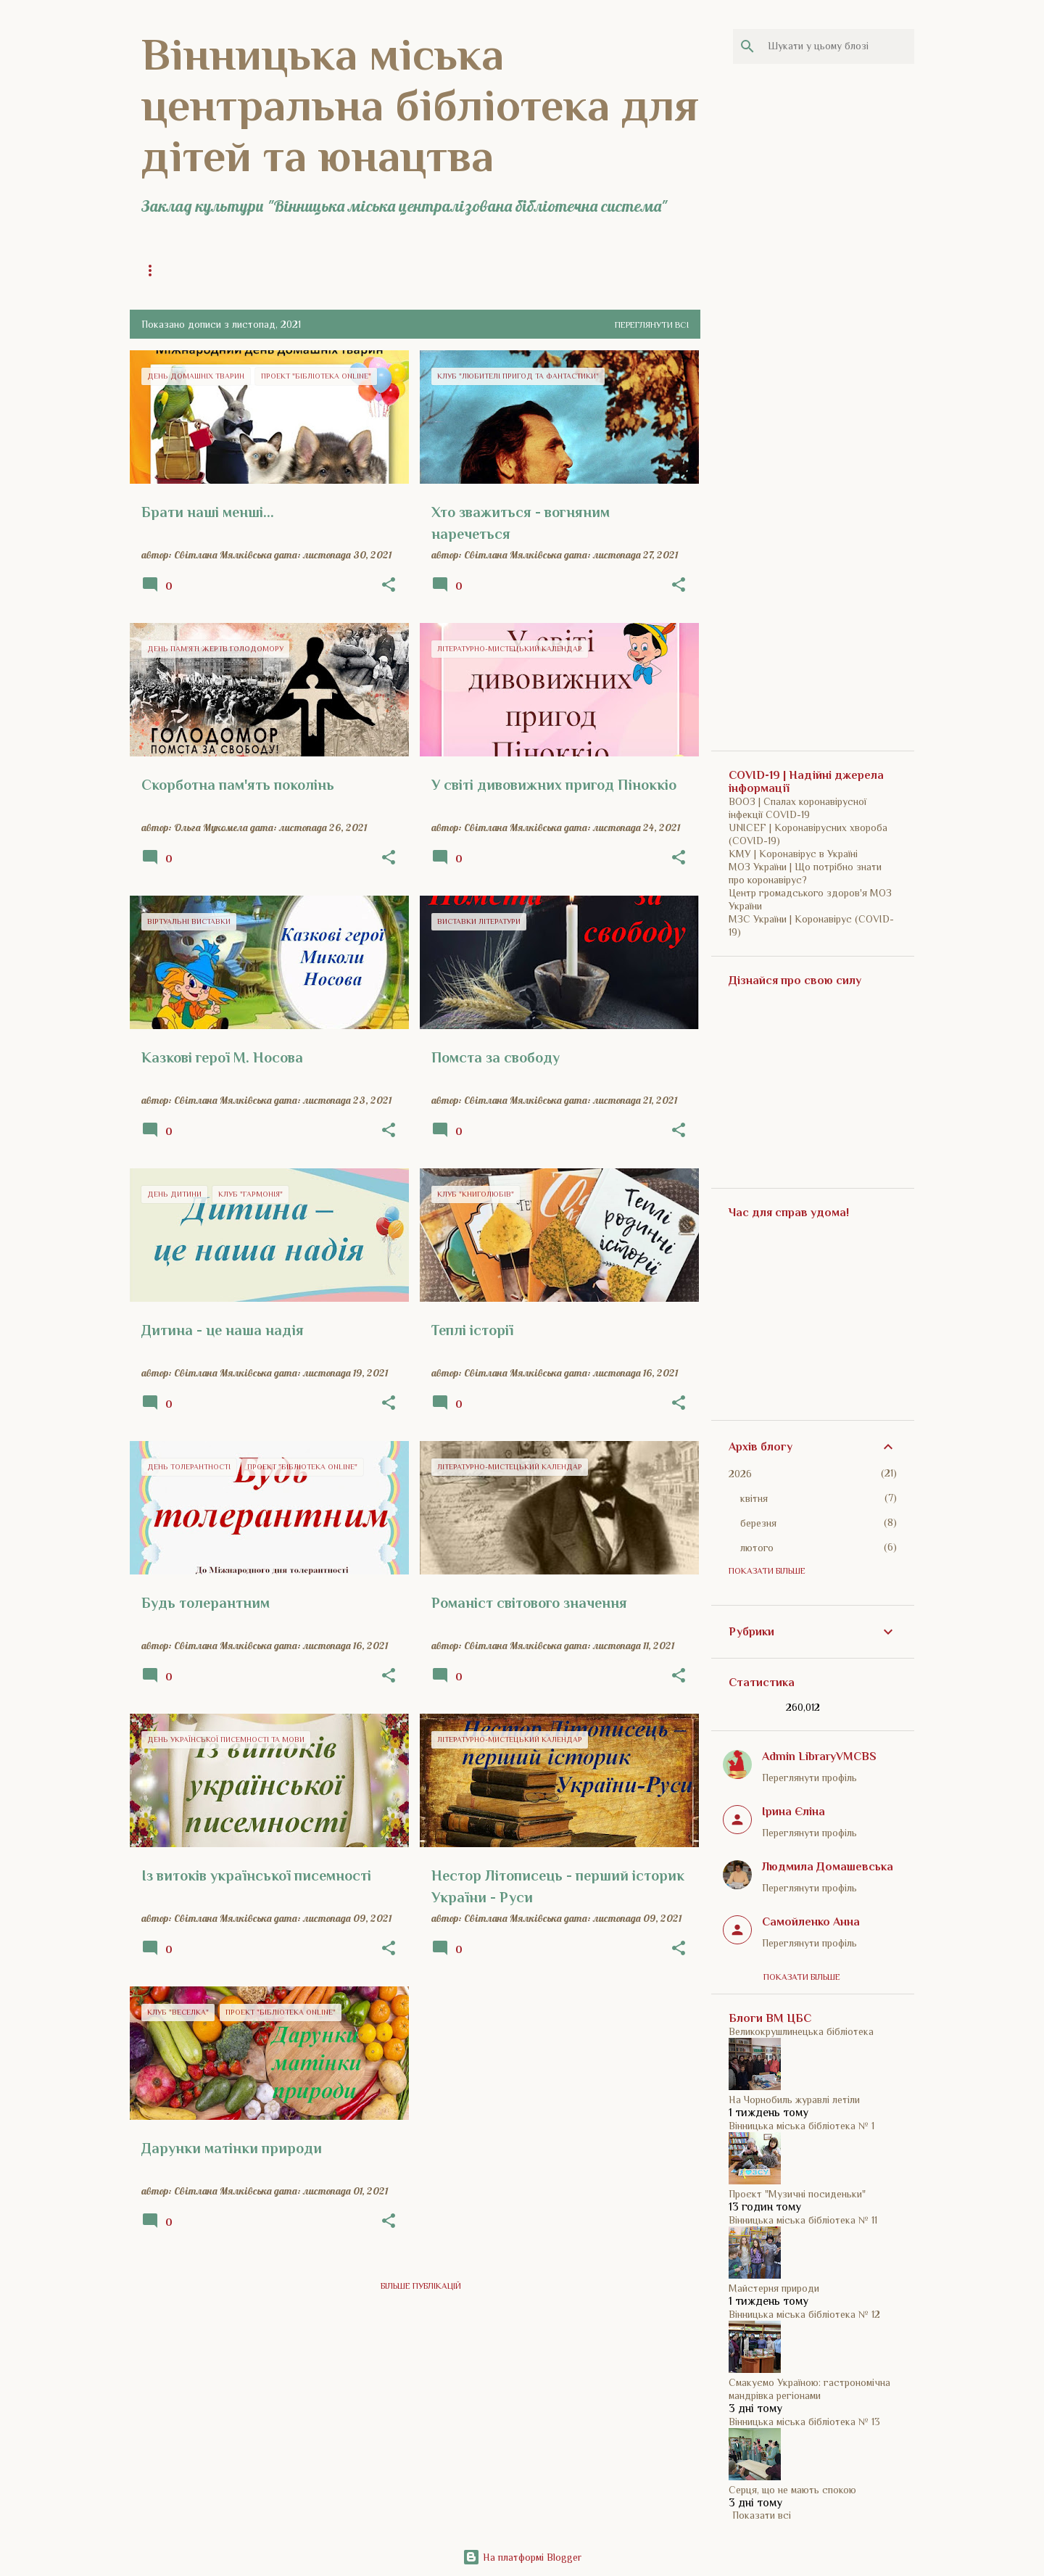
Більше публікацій (421, 2286)
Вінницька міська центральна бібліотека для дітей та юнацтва (420, 105)
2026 (740, 1473)
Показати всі (761, 2515)
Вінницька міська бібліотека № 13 (804, 2421)
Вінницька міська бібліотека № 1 (801, 2125)
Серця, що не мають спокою (792, 2490)
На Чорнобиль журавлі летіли (794, 2099)
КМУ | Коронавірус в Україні (793, 853)
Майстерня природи (774, 2288)
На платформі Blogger (522, 2557)
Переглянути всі (652, 325)
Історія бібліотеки (425, 270)
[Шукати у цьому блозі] (838, 46)
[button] (388, 585)
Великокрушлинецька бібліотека (801, 2031)
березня (758, 1523)
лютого (757, 1547)
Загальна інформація (304, 270)
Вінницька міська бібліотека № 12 (804, 2314)
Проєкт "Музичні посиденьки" (797, 2194)
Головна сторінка (183, 270)
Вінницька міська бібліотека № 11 (803, 2220)
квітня (754, 1498)
